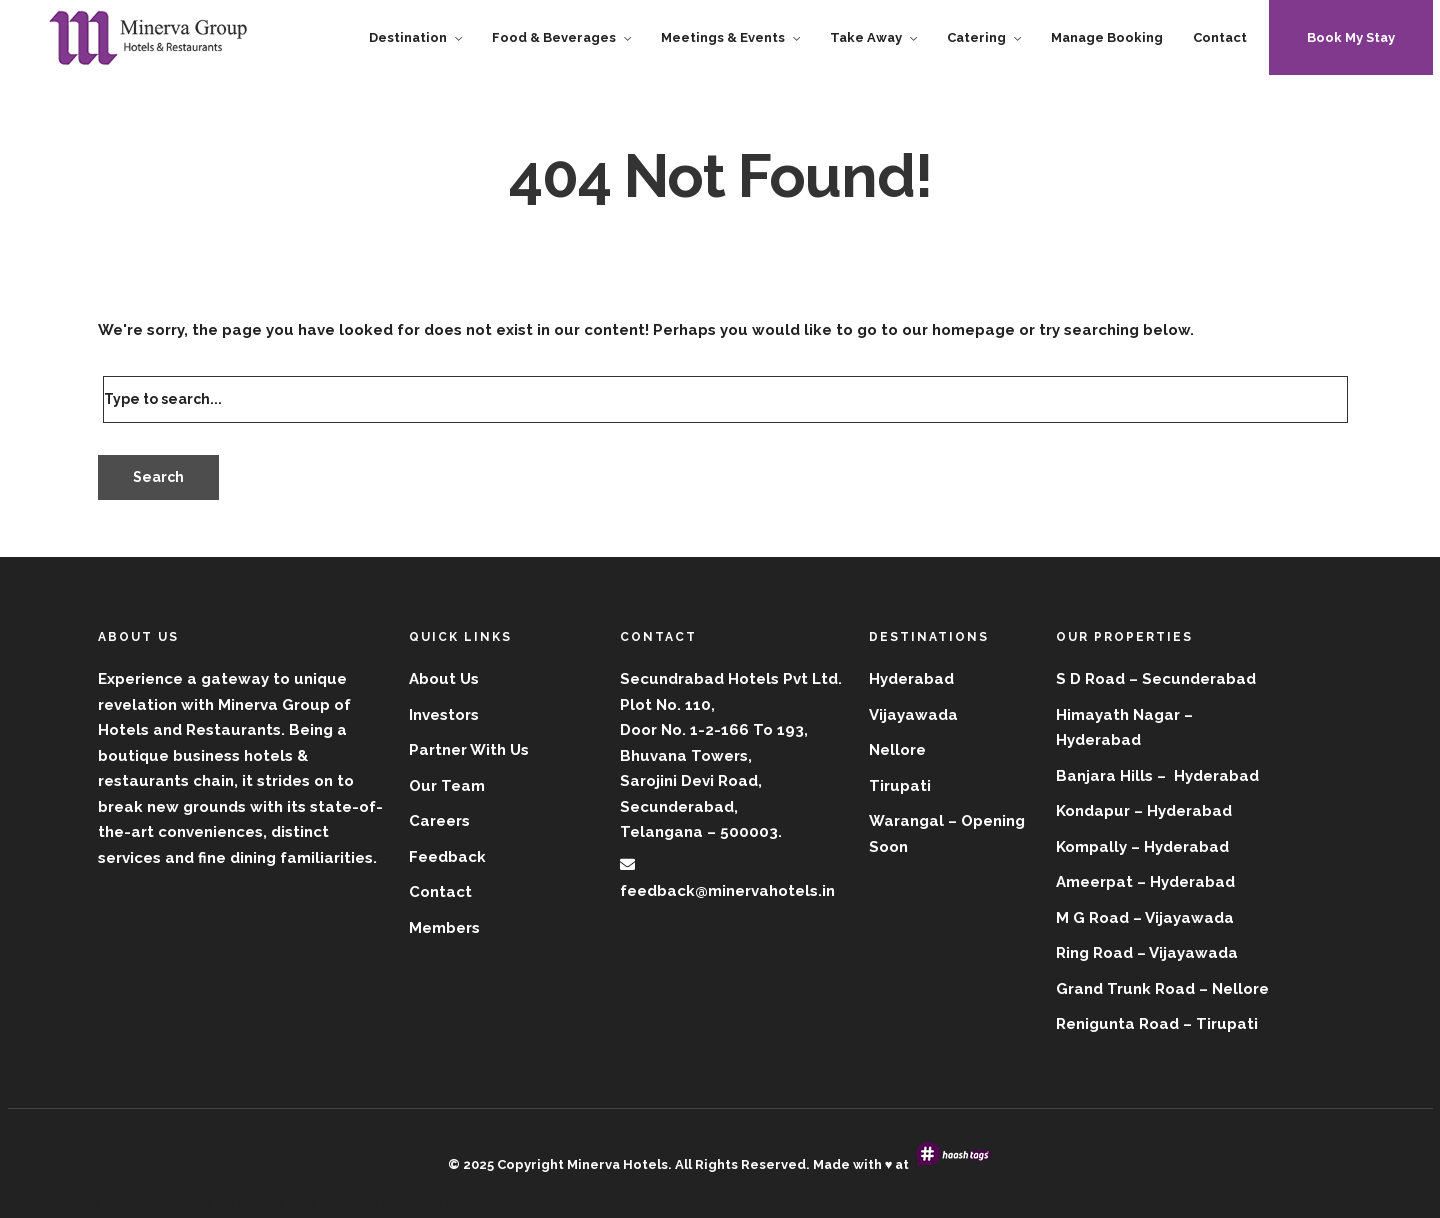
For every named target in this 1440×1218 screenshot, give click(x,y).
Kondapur (1093, 811)
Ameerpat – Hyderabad (1145, 882)
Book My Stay (1351, 37)
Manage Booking (1107, 37)
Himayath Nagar (1118, 715)
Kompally (1091, 847)
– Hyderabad (1183, 811)
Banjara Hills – (1113, 776)
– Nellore (1234, 989)
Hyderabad (1098, 740)
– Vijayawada (1187, 953)
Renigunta (1095, 1024)
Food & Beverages (554, 37)
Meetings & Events (723, 37)
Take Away (866, 37)
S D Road (1090, 679)
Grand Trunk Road (1125, 989)
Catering (976, 37)
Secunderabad (1199, 679)
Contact (1220, 37)
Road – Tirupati (1198, 1024)
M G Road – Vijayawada (1145, 918)
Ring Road (1094, 953)
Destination (408, 37)
